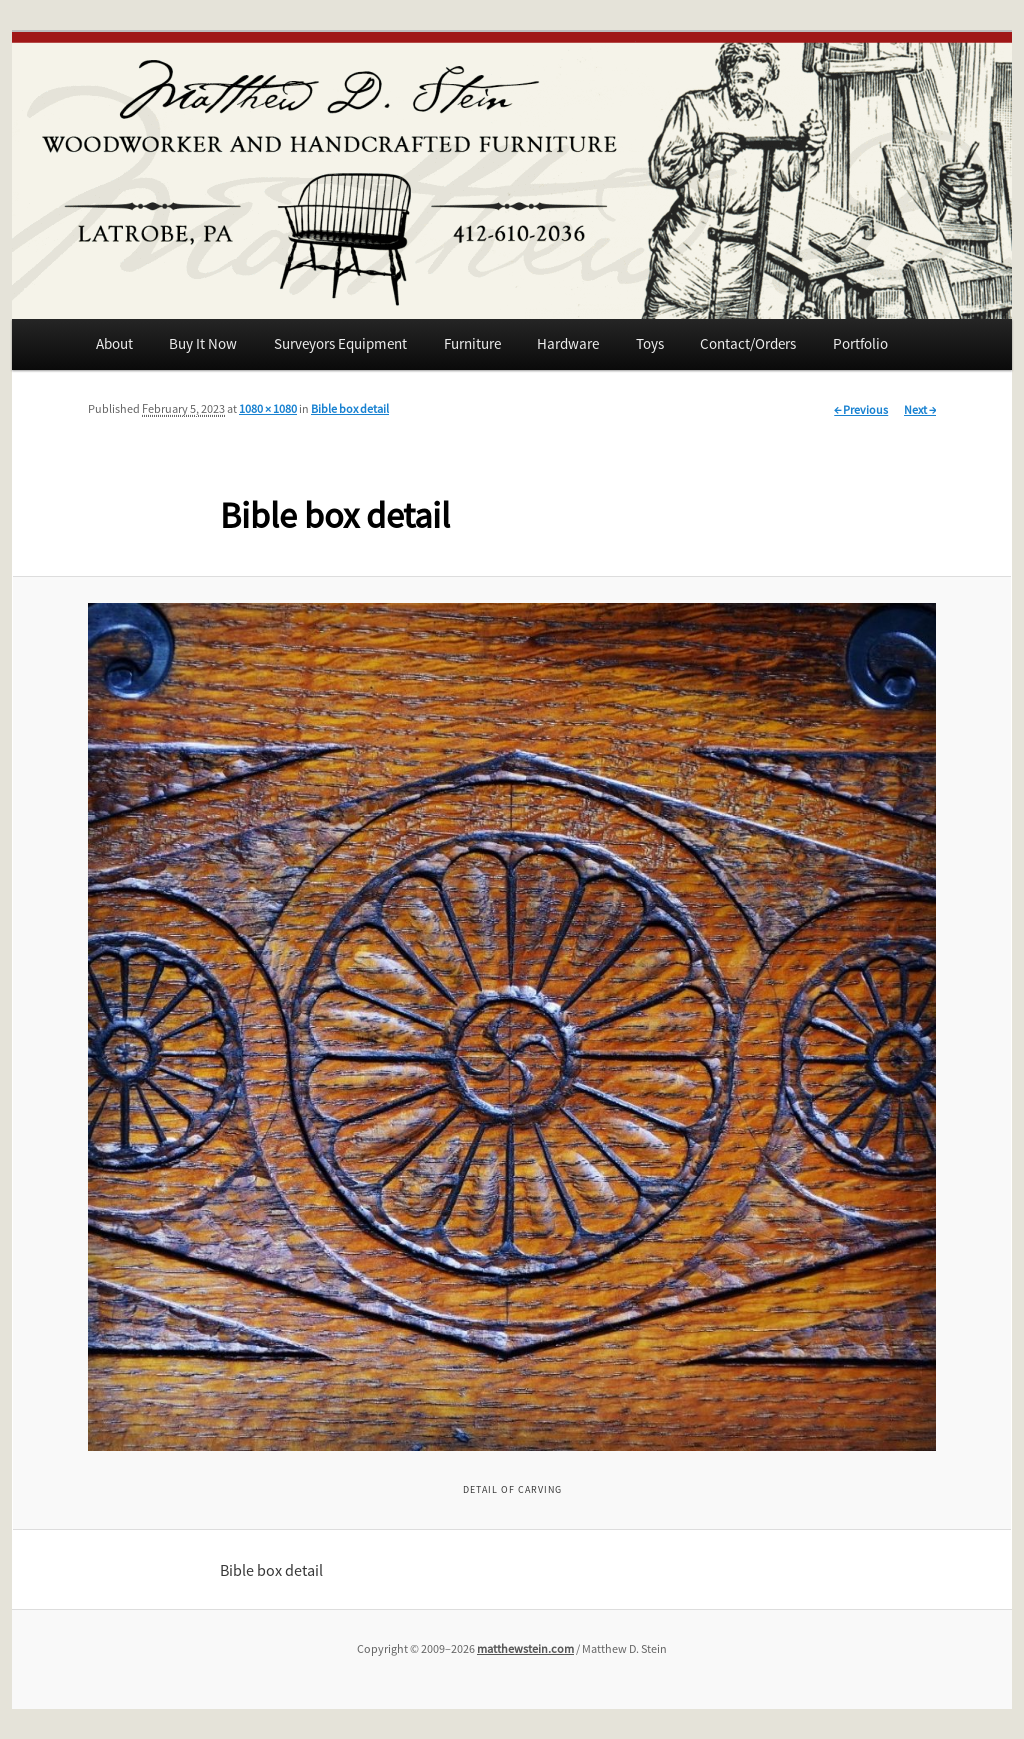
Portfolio (860, 343)
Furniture (472, 343)
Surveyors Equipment (340, 343)
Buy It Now (203, 343)
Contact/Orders (748, 343)
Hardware (568, 343)
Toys (650, 343)
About (114, 343)
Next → (920, 409)
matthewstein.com (525, 1648)
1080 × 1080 (268, 408)
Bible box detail (350, 408)
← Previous (861, 409)
